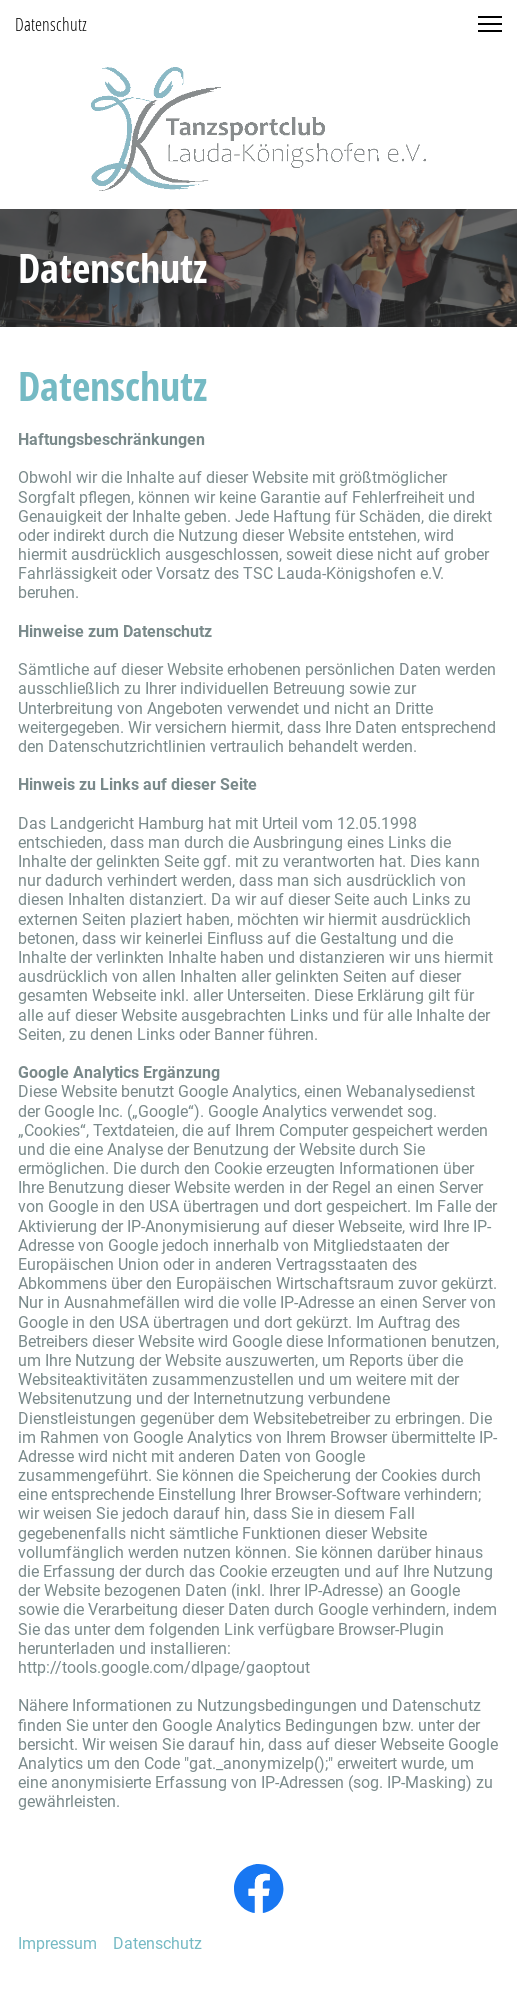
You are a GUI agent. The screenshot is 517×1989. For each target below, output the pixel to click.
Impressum (57, 1943)
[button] (490, 24)
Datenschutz (157, 1943)
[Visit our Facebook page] (259, 1889)
